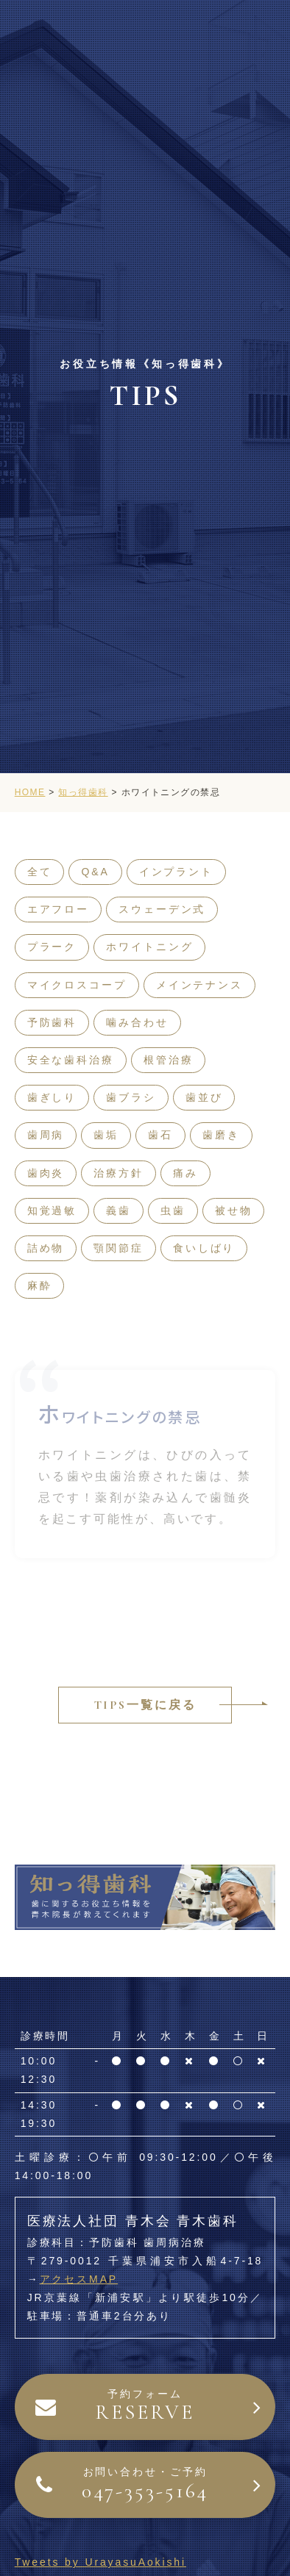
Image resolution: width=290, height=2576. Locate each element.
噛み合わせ (137, 1022)
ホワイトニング (149, 946)
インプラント (176, 872)
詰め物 (46, 1248)
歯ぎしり (52, 1097)
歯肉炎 (46, 1173)
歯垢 (106, 1135)
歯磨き (221, 1135)
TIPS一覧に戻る (145, 1705)
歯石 (160, 1135)
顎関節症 (118, 1248)
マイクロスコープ (77, 985)
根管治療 (169, 1060)
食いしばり (204, 1248)
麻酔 (39, 1285)
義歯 (118, 1210)
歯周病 (46, 1135)
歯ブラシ (131, 1097)
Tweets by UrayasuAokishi (100, 2562)
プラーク (52, 946)
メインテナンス (199, 985)
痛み (185, 1173)
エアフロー (58, 909)
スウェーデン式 (162, 909)
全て (39, 872)
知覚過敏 (52, 1210)
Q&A (95, 872)
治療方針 (118, 1173)
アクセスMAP (79, 2279)
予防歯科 (52, 1022)
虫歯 (172, 1210)
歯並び (204, 1097)
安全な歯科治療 (70, 1060)
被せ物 (233, 1210)
